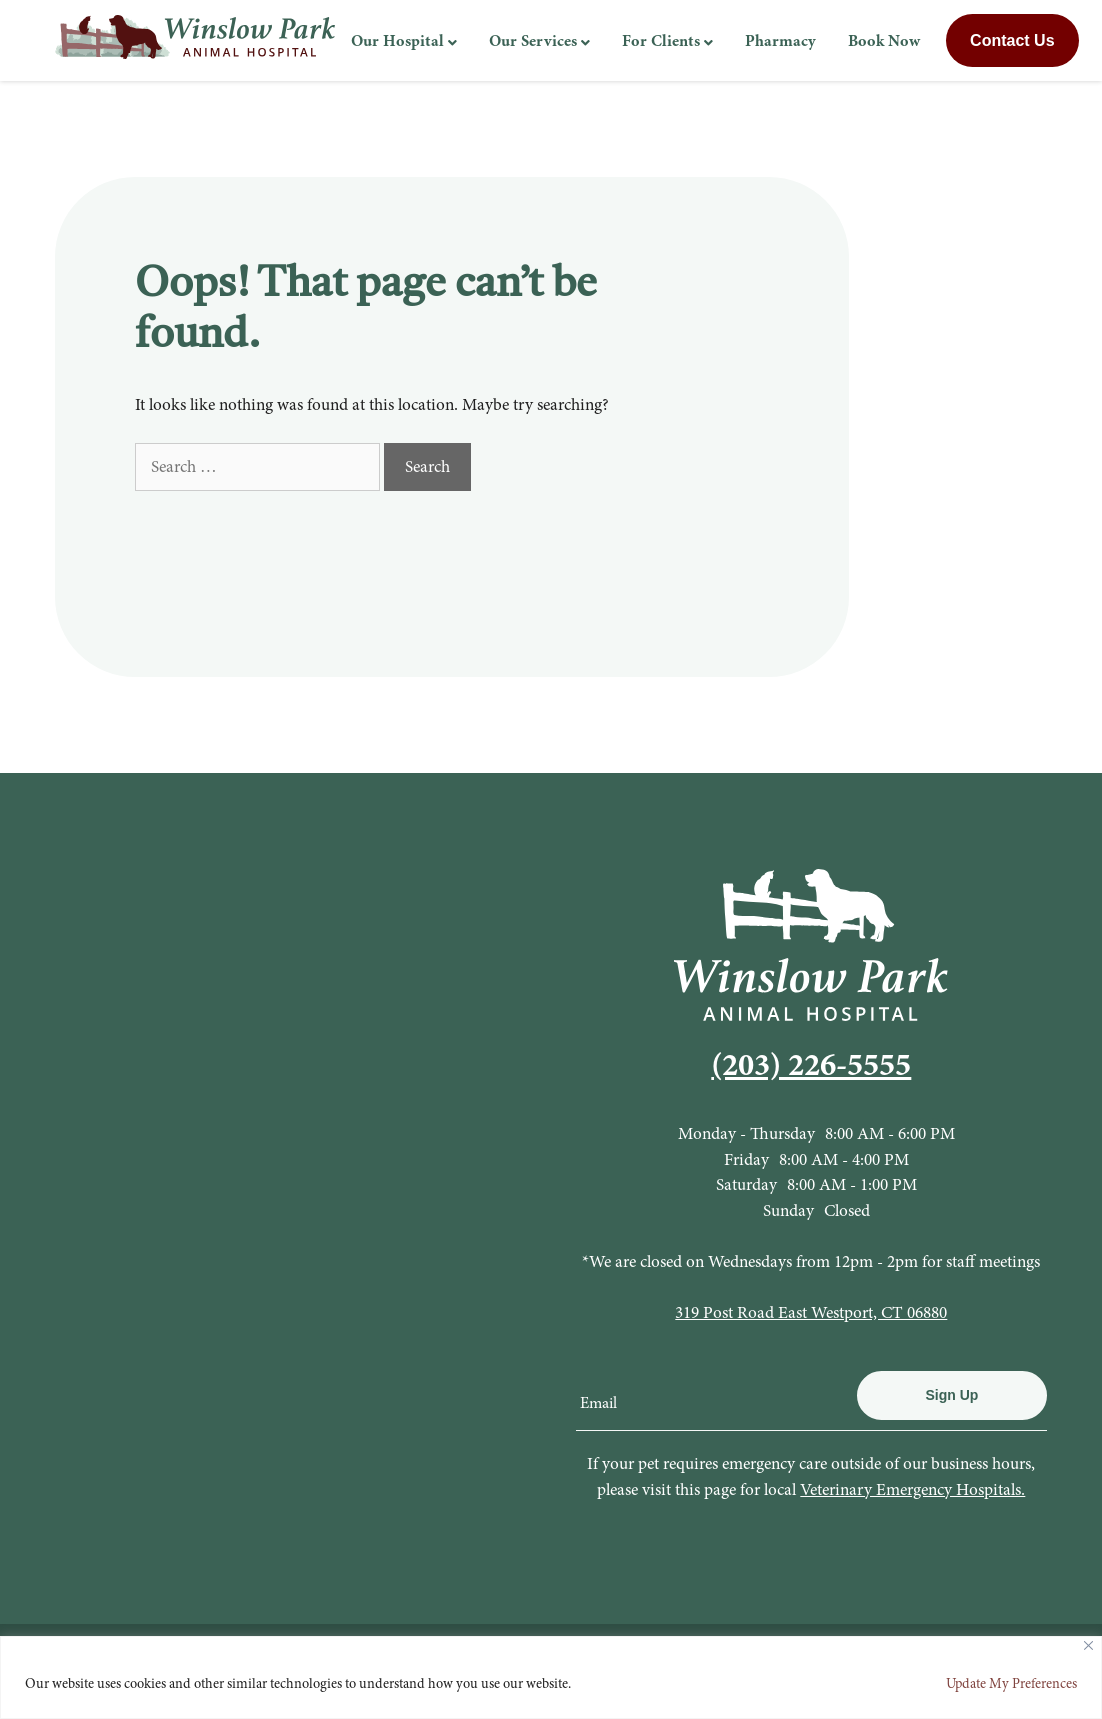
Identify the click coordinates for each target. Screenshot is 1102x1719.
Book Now (884, 40)
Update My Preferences (1011, 1683)
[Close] (1088, 1645)
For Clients (661, 40)
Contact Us (1012, 40)
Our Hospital (397, 40)
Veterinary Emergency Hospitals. (912, 1489)
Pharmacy (780, 40)
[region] (551, 1677)
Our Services (533, 40)
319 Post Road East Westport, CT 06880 (811, 1312)
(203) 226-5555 (811, 1064)
